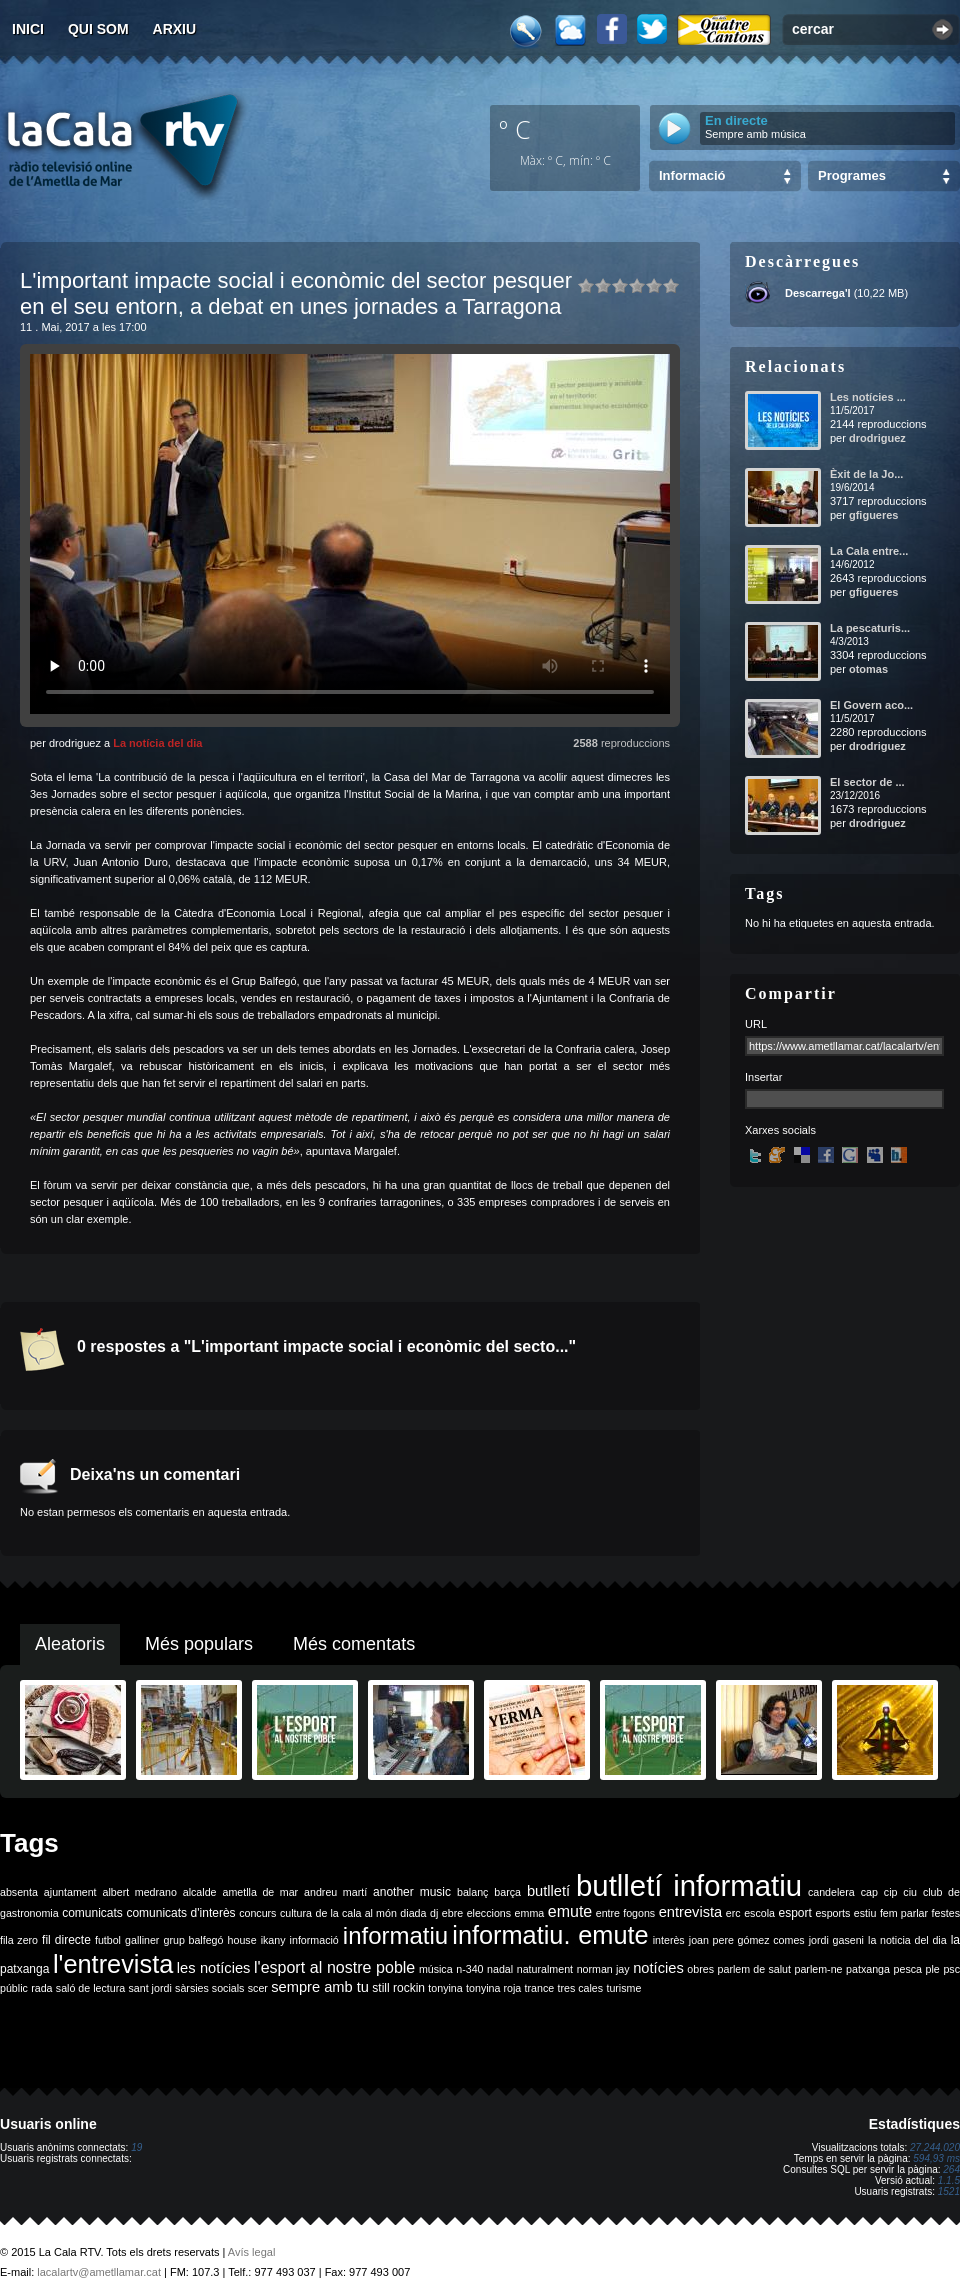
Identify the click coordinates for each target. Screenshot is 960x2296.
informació (314, 1940)
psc (951, 1969)
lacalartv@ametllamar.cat (99, 2272)
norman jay (603, 1969)
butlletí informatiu (689, 1885)
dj (434, 1913)
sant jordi (150, 1988)
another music (412, 1892)
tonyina (445, 1988)
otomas (868, 669)
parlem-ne (819, 1969)
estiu (865, 1913)
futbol (108, 1940)
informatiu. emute (550, 1935)
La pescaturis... (870, 628)
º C (515, 129)
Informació (692, 175)
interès (669, 1940)
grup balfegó (193, 1940)
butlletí (548, 1891)
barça (507, 1892)
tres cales (580, 1988)
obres (700, 1969)
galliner (142, 1940)
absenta (19, 1892)
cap (869, 1892)
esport (794, 1913)
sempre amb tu (320, 1987)
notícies (658, 1968)
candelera (831, 1892)
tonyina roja (493, 1988)
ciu (910, 1892)
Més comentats (354, 1644)
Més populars (199, 1644)
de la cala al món (356, 1913)
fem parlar (904, 1913)
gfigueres (874, 515)
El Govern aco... (871, 705)
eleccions (489, 1913)
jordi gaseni (836, 1940)
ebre (452, 1913)
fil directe (66, 1940)
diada (413, 1913)
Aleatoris (70, 1644)
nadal (500, 1969)
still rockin (398, 1988)
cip (891, 1892)
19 (136, 2147)
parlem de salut (754, 1969)
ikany (273, 1940)
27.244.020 (935, 2147)
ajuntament (70, 1892)
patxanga (868, 1969)
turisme (623, 1988)
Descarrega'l (818, 293)
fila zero (19, 1940)
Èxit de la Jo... (866, 474)
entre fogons (625, 1913)
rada (41, 1988)
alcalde (200, 1892)
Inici (28, 29)
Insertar (763, 1077)
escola (759, 1913)
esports (832, 1913)
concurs (257, 1913)
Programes (852, 175)
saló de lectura (90, 1988)
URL (756, 1024)
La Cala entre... (869, 551)
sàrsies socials (209, 1988)
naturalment (545, 1969)
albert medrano (140, 1892)
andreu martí (335, 1892)
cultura (296, 1913)
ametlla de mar (260, 1892)
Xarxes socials (780, 1130)
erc (733, 1913)
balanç (472, 1892)
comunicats (92, 1913)
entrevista (691, 1912)
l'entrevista (113, 1964)
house (242, 1940)
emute (570, 1911)
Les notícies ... (868, 397)
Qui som (98, 29)
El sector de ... (867, 782)
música (436, 1969)
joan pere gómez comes (747, 1940)
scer (258, 1988)
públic (14, 1988)
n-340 (469, 1969)
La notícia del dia (157, 743)
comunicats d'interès (180, 1913)
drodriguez (877, 438)
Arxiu (175, 29)
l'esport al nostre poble (334, 1967)
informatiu (395, 1935)
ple (933, 1969)
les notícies (214, 1968)
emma (530, 1913)
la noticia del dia (907, 1940)
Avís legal (252, 2252)
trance (540, 1988)
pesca (908, 1969)
